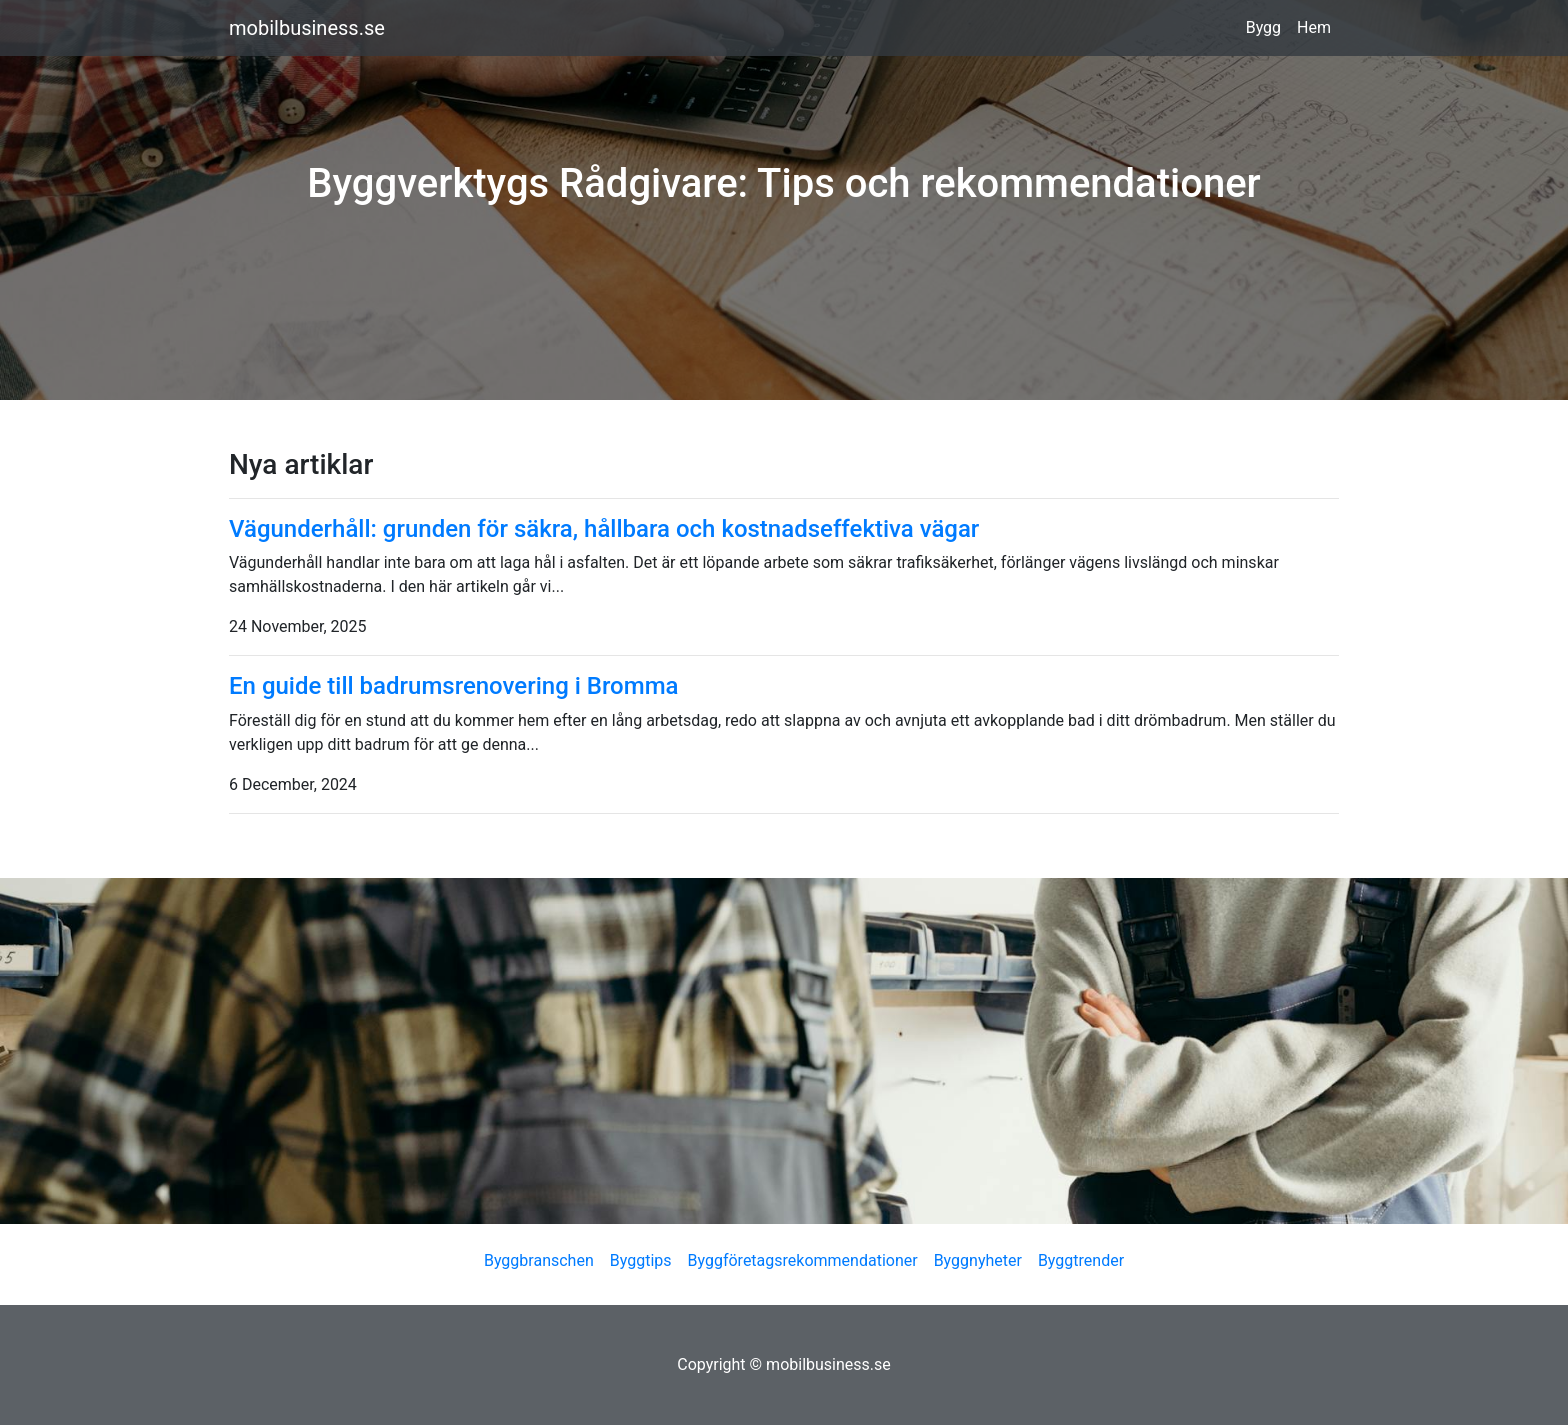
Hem (1314, 27)
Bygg (1263, 27)
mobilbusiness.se (307, 28)
